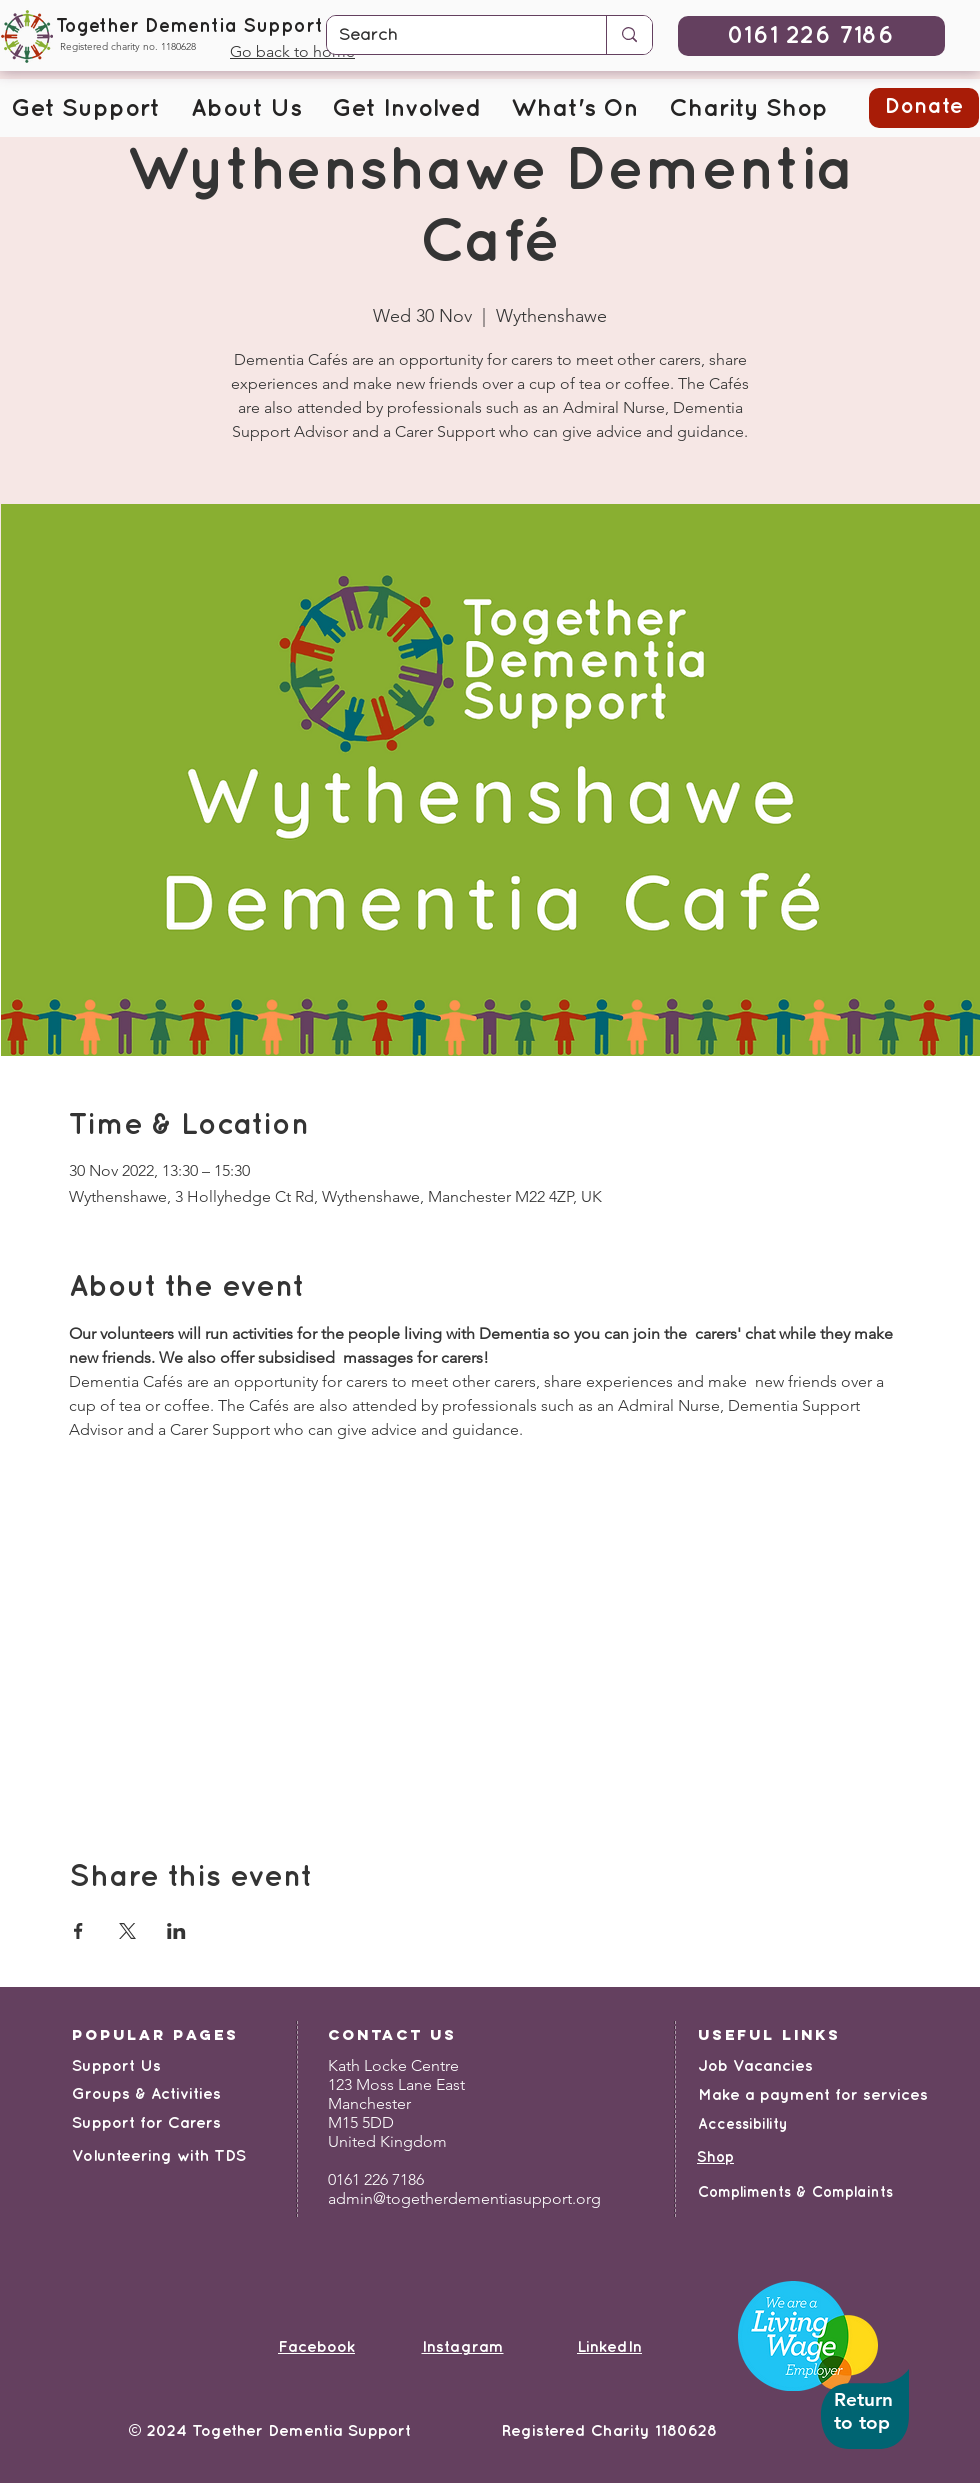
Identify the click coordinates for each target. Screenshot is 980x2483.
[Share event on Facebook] (78, 1931)
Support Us (116, 2066)
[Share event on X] (127, 1931)
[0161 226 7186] (811, 36)
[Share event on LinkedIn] (176, 1931)
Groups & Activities (146, 2094)
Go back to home (292, 51)
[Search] (451, 36)
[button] (85, 110)
